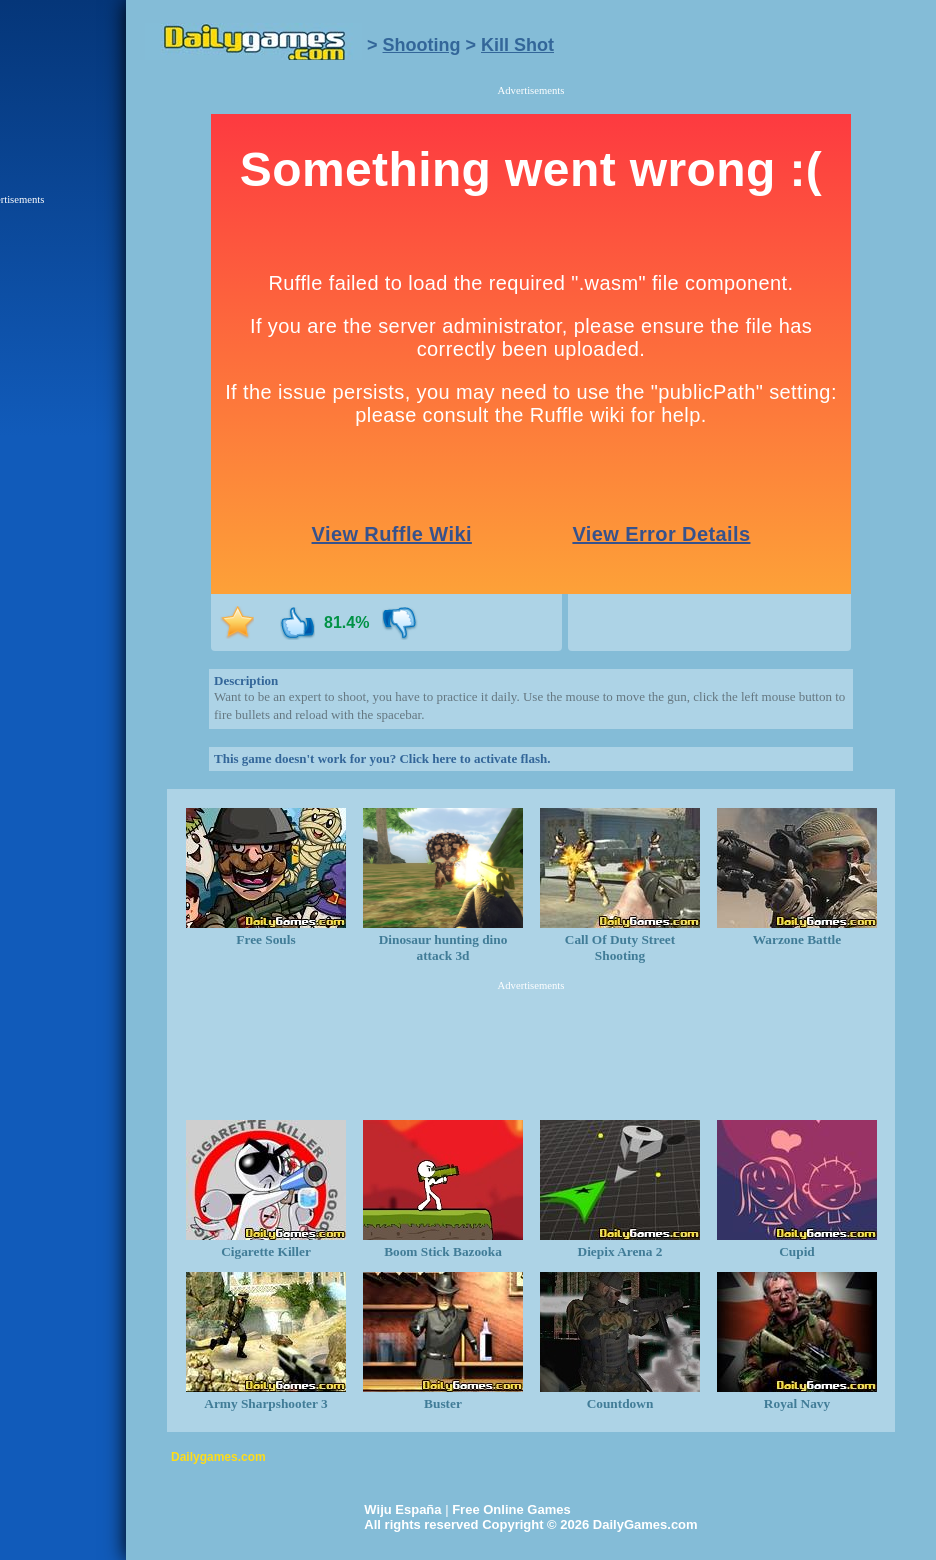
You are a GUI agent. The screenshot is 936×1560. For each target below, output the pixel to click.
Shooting (422, 45)
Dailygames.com (218, 1457)
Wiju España (402, 1509)
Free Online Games (511, 1509)
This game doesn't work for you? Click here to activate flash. (382, 758)
